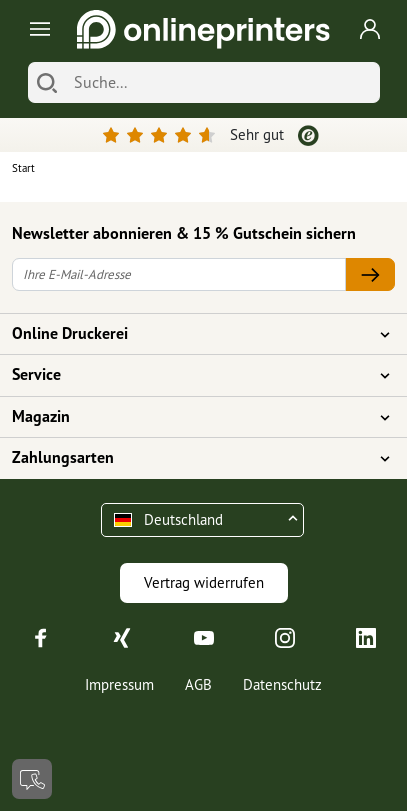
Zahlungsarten (191, 458)
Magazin (191, 417)
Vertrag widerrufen (204, 582)
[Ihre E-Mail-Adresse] (179, 274)
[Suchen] (47, 82)
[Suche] (222, 82)
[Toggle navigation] (36, 29)
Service (191, 375)
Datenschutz (282, 684)
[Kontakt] (32, 779)
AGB (198, 684)
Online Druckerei (191, 334)
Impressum (119, 684)
